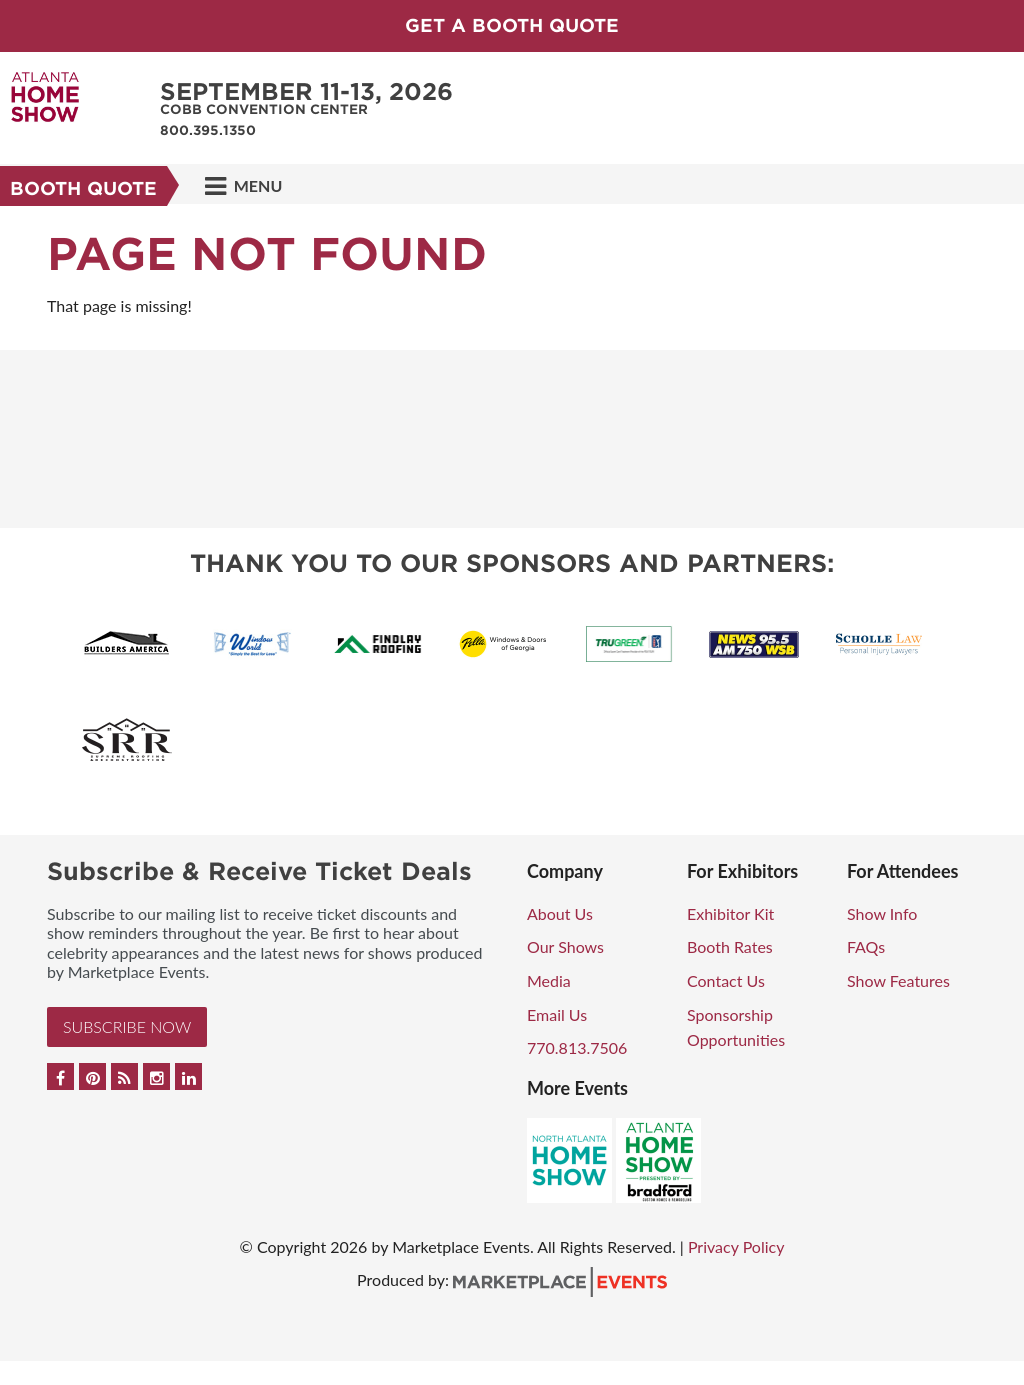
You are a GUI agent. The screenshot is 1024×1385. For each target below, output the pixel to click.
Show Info (882, 913)
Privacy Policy (736, 1246)
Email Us (557, 1014)
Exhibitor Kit (730, 913)
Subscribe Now (127, 1026)
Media (549, 980)
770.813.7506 (577, 1047)
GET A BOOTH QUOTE (512, 25)
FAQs (866, 946)
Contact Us (726, 980)
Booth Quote (83, 188)
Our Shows (565, 946)
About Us (560, 913)
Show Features (898, 980)
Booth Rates (730, 946)
